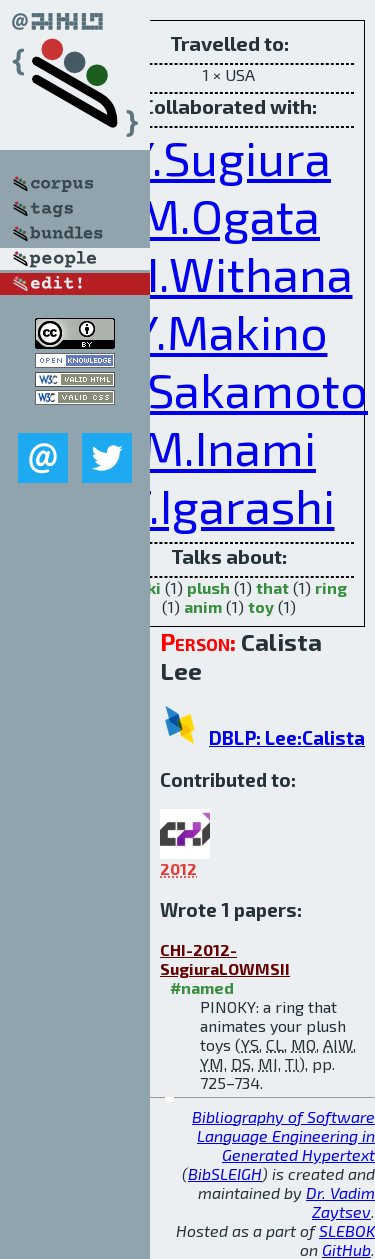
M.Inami (229, 447)
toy (261, 606)
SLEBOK (347, 1230)
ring (331, 587)
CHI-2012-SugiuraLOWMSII (225, 959)
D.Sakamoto (236, 389)
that (272, 587)
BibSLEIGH (225, 1173)
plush (208, 587)
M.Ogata (229, 215)
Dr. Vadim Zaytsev (340, 1202)
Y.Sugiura (229, 157)
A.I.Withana (229, 273)
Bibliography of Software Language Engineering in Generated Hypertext (283, 1135)
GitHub (346, 1249)
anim (203, 606)
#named (202, 987)
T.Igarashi (229, 505)
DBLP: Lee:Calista (287, 737)
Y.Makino (229, 331)
